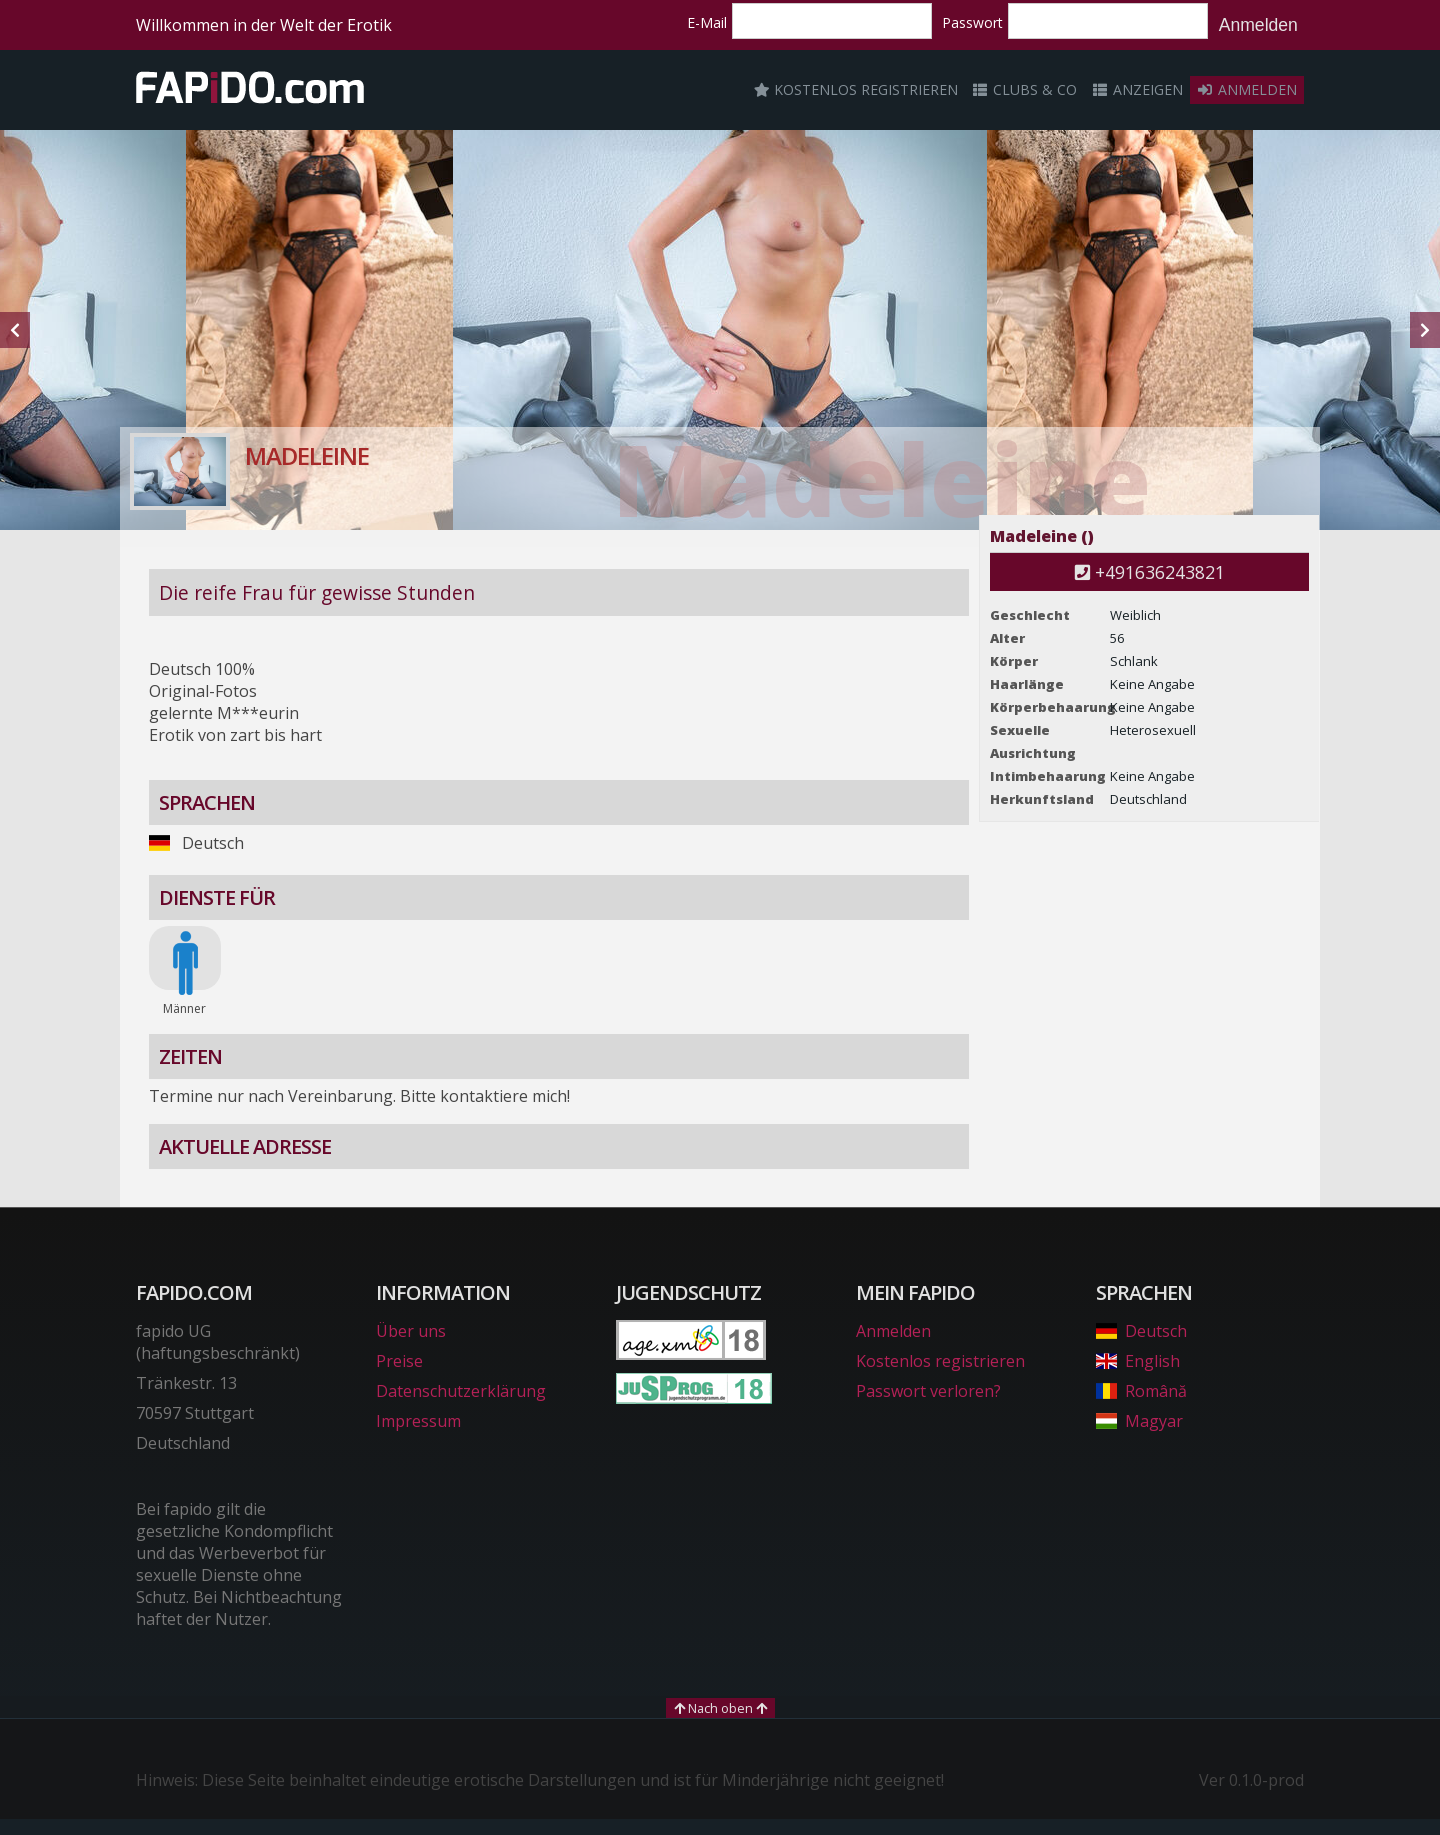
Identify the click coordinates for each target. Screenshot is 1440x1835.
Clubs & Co (1025, 89)
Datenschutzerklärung (461, 1391)
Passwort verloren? (928, 1391)
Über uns (411, 1331)
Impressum (418, 1421)
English (1138, 1361)
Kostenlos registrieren (856, 89)
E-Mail (707, 22)
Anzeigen (1137, 89)
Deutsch (1141, 1331)
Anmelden (1258, 25)
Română (1141, 1391)
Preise (399, 1361)
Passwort (972, 22)
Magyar (1139, 1421)
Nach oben (720, 1708)
